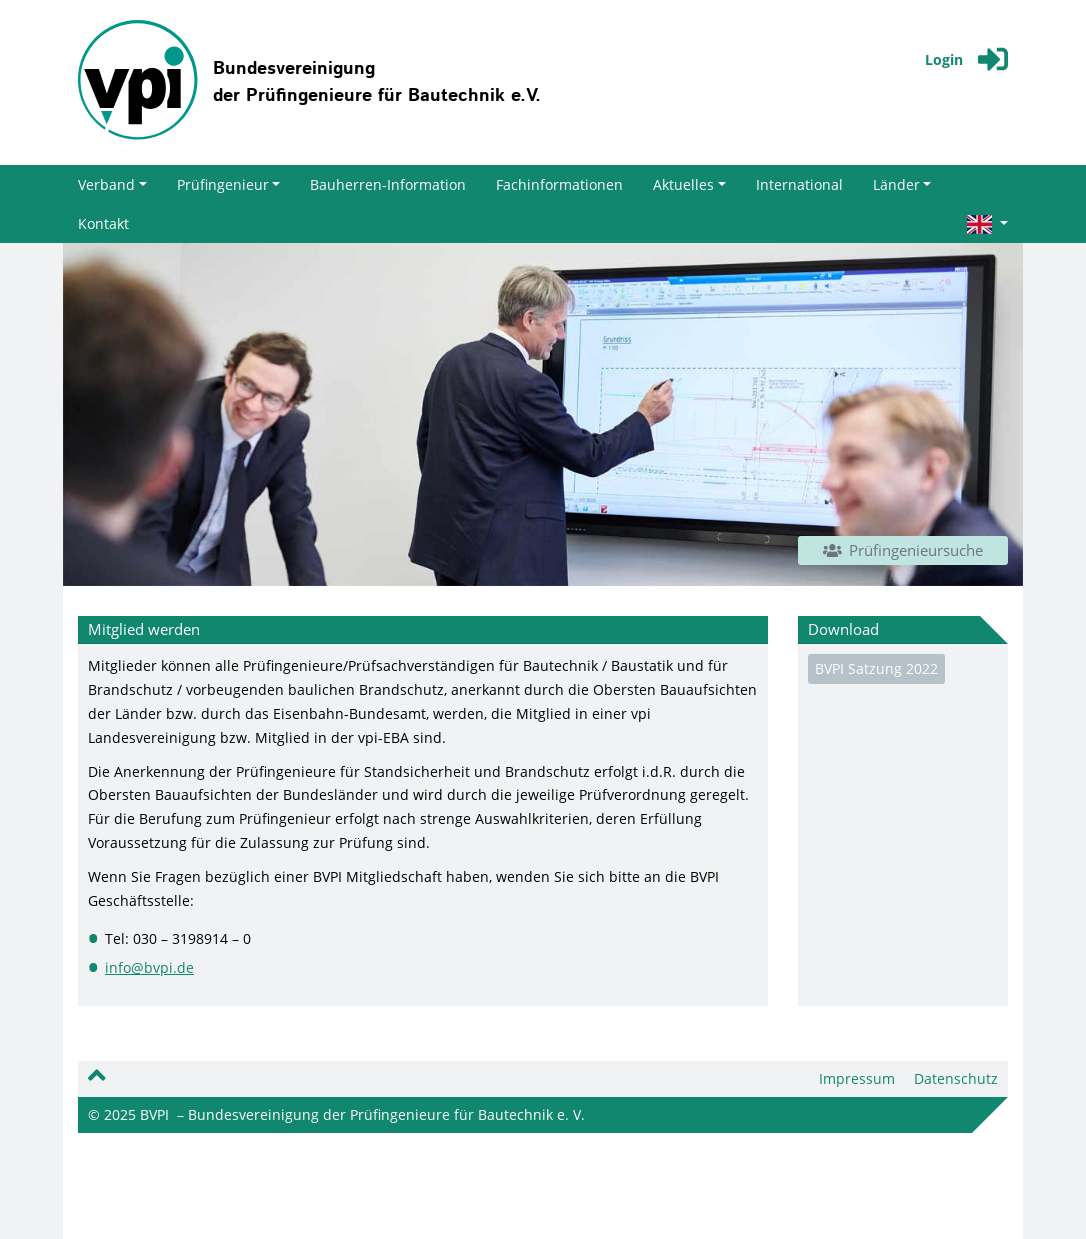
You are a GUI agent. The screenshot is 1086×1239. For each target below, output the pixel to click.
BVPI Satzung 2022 (876, 668)
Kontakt (103, 223)
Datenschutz (956, 1078)
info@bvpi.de (149, 967)
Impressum (857, 1078)
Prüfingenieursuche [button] (903, 550)
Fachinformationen (559, 184)
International (799, 184)
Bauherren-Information (388, 184)
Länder (902, 184)
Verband (112, 184)
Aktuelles (689, 184)
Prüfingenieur (229, 184)
